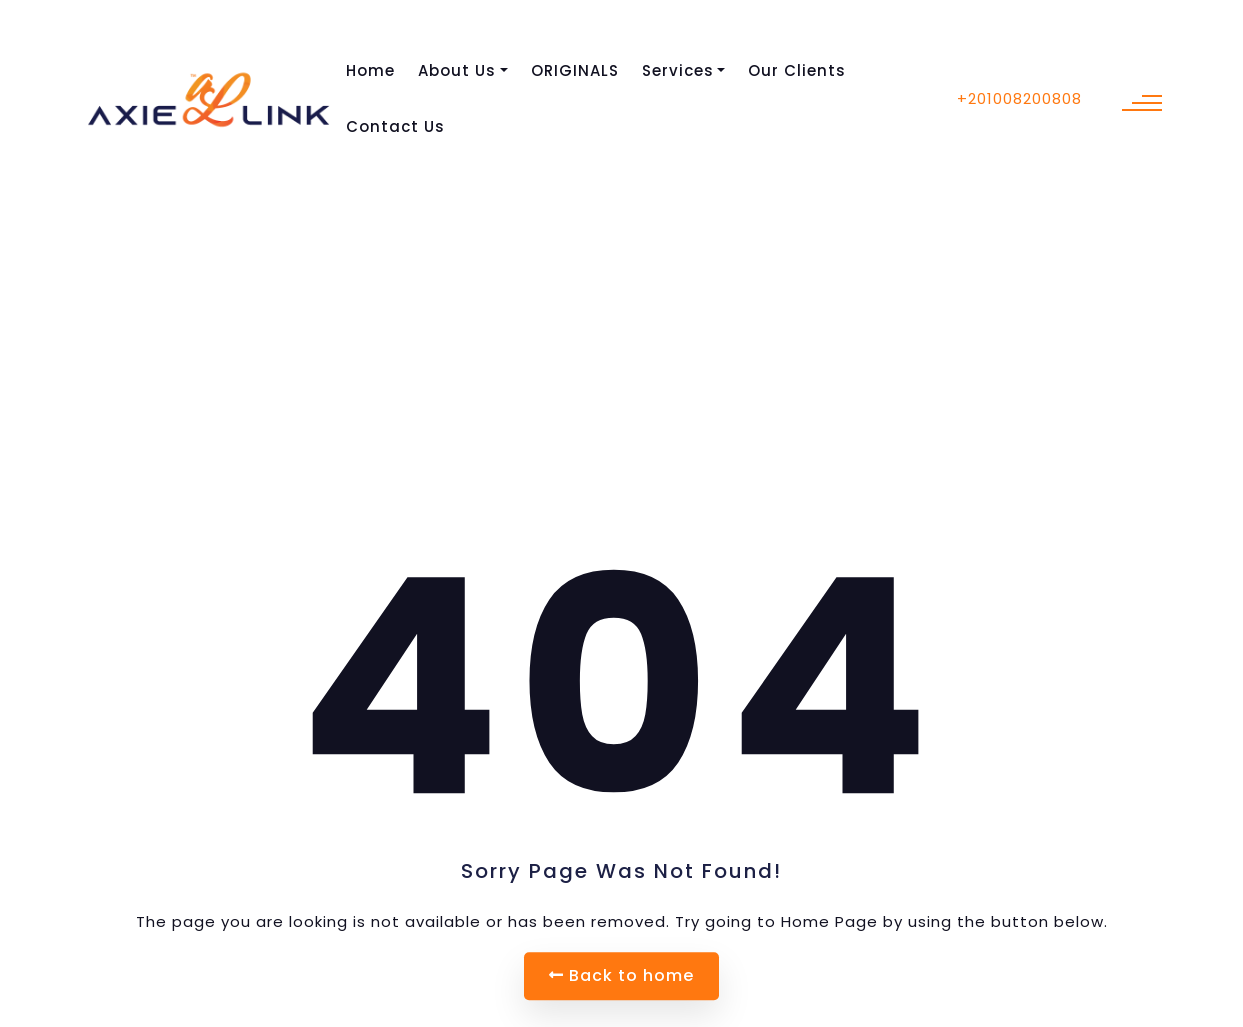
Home (370, 70)
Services (678, 70)
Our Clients (797, 70)
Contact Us (395, 126)
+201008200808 (1019, 98)
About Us (457, 70)
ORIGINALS (575, 70)
